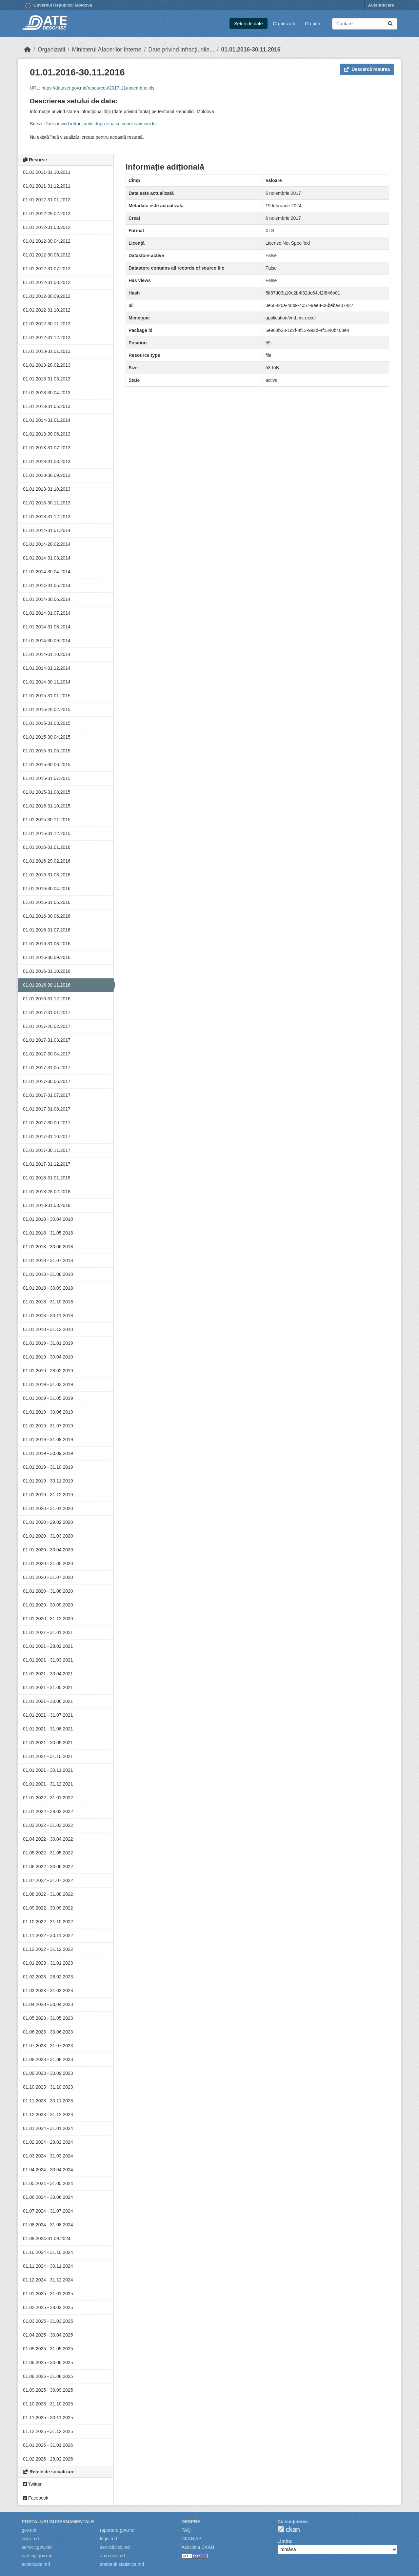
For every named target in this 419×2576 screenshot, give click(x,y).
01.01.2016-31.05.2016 (46, 902)
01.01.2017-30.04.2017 (46, 1053)
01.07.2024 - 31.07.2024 (48, 2211)
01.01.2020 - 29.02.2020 (48, 1522)
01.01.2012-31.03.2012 (46, 227)
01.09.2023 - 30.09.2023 (48, 2073)
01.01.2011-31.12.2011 (46, 186)
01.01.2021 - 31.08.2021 (48, 1728)
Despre (191, 2521)
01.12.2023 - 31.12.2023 (48, 2114)
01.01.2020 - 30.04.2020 (48, 1549)
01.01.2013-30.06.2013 (46, 434)
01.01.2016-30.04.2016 (46, 888)
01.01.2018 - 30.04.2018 (48, 1219)
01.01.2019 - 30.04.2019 (48, 1357)
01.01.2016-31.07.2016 (46, 929)
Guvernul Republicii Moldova (58, 6)
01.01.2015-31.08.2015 (46, 792)
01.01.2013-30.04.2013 (46, 392)
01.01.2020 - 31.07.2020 (48, 1577)
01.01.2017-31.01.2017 (46, 1012)
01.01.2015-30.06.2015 (46, 764)
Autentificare (381, 5)
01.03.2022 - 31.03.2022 (48, 1825)
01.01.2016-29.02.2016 (46, 861)
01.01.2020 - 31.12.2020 (48, 1618)
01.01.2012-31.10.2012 (46, 310)
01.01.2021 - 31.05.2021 (48, 1687)
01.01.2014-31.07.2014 (46, 613)
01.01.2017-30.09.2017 (46, 1122)
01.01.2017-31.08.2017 (46, 1109)
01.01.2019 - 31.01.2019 (48, 1343)
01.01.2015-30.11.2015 (46, 819)
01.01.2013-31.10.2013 (46, 489)
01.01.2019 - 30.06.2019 (48, 1412)
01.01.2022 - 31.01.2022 (48, 1797)
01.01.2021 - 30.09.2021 (48, 1742)
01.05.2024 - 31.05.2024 (48, 2183)
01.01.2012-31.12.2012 (46, 337)
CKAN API (192, 2538)
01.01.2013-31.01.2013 (46, 351)
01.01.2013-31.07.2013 (46, 447)
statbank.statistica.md (122, 2564)
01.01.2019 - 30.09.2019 (48, 1453)
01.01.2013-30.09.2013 (46, 475)
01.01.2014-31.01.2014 (46, 420)
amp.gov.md (112, 2555)
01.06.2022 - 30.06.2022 (48, 1866)
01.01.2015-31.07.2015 (46, 778)
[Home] (27, 49)
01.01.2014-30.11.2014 (46, 682)
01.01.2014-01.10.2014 (46, 654)
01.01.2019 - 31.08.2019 (48, 1439)
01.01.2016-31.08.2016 (46, 943)
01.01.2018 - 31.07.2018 (48, 1260)
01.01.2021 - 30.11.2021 (48, 1770)
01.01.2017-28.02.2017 (46, 1026)
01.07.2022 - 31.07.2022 (48, 1880)
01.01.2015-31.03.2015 (46, 723)
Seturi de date (248, 23)
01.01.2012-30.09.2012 (46, 296)
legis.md (108, 2538)
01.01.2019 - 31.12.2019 (48, 1494)
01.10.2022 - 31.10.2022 (48, 1921)
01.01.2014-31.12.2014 (46, 668)
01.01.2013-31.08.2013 (46, 461)
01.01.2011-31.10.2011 (46, 172)
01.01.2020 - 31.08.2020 (48, 1591)
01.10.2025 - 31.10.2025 (48, 2403)
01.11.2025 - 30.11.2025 (48, 2417)
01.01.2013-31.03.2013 (46, 378)
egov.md (30, 2538)
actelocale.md (36, 2564)
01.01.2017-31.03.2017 (46, 1040)
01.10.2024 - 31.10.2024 (48, 2252)
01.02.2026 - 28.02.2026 (48, 2459)
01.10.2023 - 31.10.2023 (48, 2087)
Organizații (284, 23)
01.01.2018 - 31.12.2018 (48, 1329)
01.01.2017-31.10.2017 (46, 1136)
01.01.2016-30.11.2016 (251, 49)
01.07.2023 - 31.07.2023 (48, 2045)
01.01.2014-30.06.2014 (46, 599)
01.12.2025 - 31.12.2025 (48, 2431)
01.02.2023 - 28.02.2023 (48, 1976)
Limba (284, 2541)
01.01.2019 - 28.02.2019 (48, 1370)
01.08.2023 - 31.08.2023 (48, 2059)
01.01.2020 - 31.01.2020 (48, 1508)
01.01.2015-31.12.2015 (46, 833)
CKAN (288, 2529)
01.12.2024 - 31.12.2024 (48, 2279)
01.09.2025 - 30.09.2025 (48, 2390)
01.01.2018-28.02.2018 (46, 1191)
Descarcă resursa (367, 69)
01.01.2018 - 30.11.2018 (48, 1315)
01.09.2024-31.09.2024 (46, 2238)
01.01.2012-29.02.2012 (46, 213)
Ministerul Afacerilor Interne (106, 49)
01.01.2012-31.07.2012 (46, 268)
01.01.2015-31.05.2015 (46, 750)
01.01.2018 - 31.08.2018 (48, 1274)
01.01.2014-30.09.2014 (46, 640)
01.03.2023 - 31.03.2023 (48, 1990)
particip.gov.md (37, 2555)
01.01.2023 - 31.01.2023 (48, 1963)
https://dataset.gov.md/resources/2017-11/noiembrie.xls (98, 88)
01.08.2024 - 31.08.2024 (48, 2224)
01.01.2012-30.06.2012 (46, 254)
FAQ (186, 2530)
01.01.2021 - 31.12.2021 (48, 1784)
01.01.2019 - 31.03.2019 (48, 1384)
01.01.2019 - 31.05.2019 (48, 1398)
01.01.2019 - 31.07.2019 (48, 1425)
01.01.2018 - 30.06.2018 (48, 1246)
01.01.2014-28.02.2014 (46, 544)
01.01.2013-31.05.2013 (46, 406)
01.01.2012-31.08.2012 (46, 282)
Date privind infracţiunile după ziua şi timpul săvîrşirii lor (100, 123)
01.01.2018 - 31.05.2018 (48, 1233)
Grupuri (312, 23)
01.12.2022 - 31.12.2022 (48, 1949)
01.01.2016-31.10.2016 (46, 971)
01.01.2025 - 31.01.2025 (48, 2293)
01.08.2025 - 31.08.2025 (48, 2376)
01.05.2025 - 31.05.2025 (48, 2348)
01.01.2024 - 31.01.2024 (48, 2128)
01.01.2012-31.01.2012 (46, 199)
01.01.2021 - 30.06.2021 (48, 1701)
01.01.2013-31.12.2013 (46, 516)
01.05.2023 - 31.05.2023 (48, 2018)
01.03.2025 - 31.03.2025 (48, 2321)
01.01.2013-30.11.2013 (46, 502)
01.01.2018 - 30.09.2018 (48, 1288)
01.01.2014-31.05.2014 (46, 585)
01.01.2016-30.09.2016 (46, 957)
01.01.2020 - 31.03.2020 (48, 1536)
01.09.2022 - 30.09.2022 (48, 1908)
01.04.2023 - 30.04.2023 (48, 2004)
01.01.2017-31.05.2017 (46, 1067)
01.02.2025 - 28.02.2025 (48, 2307)
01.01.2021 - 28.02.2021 (48, 1646)
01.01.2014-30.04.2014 (46, 571)
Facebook (35, 2498)
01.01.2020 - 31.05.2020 (48, 1563)
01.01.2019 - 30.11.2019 (48, 1480)
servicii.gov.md (37, 2547)
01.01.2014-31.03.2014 (46, 558)
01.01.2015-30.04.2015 (46, 737)
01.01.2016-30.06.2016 (46, 916)
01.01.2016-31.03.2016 (46, 874)
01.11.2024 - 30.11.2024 (48, 2266)
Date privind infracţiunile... (181, 49)
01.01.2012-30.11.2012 (46, 323)
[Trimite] (390, 24)
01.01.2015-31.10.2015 (46, 805)
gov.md (29, 2530)
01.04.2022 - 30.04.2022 (48, 1839)
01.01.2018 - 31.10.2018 (48, 1301)
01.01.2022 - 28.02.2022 (48, 1811)
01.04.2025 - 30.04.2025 (48, 2335)
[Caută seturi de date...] (364, 24)
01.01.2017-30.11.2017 (46, 1150)
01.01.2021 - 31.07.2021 (48, 1715)
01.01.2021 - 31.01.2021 (48, 1632)
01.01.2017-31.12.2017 (46, 1164)
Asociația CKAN (198, 2547)
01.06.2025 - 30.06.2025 (48, 2362)
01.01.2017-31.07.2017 (46, 1095)
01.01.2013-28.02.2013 (46, 365)
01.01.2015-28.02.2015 (46, 709)
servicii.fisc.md (115, 2547)
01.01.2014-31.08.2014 (46, 626)
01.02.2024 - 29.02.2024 (48, 2142)
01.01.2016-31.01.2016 (46, 847)
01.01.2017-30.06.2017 (46, 1081)
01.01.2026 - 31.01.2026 (48, 2445)
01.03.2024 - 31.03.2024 (48, 2155)
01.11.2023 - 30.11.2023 (48, 2100)
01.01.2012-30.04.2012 (46, 241)
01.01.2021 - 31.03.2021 (48, 1660)
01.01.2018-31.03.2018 (46, 1205)
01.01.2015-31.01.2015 (46, 695)
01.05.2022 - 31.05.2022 (48, 1852)
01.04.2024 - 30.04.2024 (48, 2169)
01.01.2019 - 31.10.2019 (48, 1467)
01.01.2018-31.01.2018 (46, 1177)
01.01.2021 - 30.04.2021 (48, 1673)
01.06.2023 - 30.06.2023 (48, 2031)
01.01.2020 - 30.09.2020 (48, 1604)
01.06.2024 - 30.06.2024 (48, 2197)
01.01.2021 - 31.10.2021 (48, 1756)
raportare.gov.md (117, 2530)
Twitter (32, 2484)
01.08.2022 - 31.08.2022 (48, 1894)
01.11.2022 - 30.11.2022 (48, 1935)
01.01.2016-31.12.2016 (46, 998)
